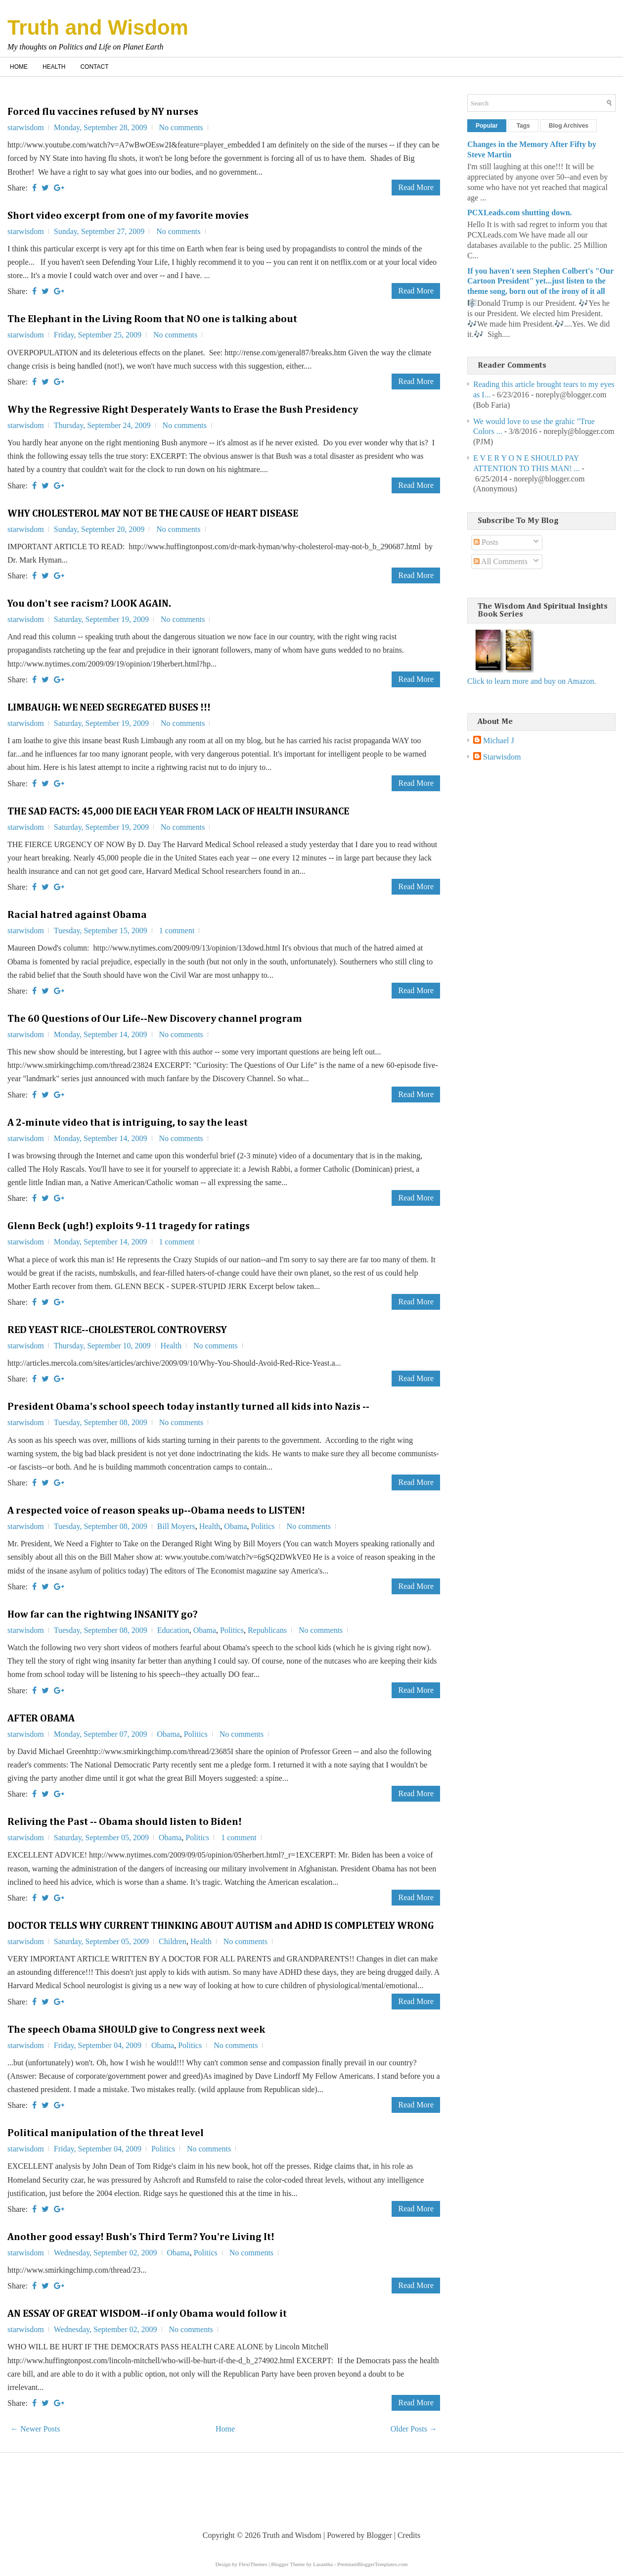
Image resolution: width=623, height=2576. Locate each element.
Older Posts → (414, 2429)
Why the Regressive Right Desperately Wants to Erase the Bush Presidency (182, 410)
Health (54, 66)
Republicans (267, 1630)
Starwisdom (502, 757)
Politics (263, 1526)
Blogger (379, 2535)
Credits (409, 2535)
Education (173, 1630)
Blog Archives (568, 125)
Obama (235, 1526)
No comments (181, 127)
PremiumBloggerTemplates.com (372, 2564)
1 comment (177, 930)
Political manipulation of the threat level (105, 2133)
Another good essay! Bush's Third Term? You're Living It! (140, 2237)
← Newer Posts (35, 2429)
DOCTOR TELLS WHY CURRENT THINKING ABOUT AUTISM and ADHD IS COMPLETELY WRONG (220, 1926)
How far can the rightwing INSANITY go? (102, 1615)
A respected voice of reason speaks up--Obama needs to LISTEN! (156, 1511)
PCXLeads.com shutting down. (519, 212)
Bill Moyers (176, 1526)
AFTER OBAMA (41, 1718)
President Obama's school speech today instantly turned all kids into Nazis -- (188, 1407)
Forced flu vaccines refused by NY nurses (102, 112)
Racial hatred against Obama (77, 915)
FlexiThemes (253, 2564)
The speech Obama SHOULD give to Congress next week (136, 2030)
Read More (416, 187)
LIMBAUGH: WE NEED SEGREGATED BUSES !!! (109, 708)
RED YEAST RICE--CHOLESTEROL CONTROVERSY (117, 1330)
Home (19, 66)
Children (172, 1941)
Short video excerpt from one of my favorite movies (128, 216)
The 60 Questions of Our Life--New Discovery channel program (154, 1019)
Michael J (498, 740)
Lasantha (323, 2564)
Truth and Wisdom (97, 27)
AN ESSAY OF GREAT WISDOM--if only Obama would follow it (147, 2314)
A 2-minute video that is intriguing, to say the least (127, 1123)
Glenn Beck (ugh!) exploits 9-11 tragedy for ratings (128, 1226)
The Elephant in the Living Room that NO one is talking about (152, 319)
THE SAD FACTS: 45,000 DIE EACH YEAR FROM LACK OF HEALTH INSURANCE (178, 811)
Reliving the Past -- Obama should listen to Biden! (124, 1822)
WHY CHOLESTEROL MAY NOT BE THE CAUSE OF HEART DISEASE (152, 514)
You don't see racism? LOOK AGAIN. (89, 604)
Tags (523, 125)
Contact (94, 66)
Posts (486, 542)
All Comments (501, 561)
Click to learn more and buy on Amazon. (531, 681)
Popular (487, 125)
